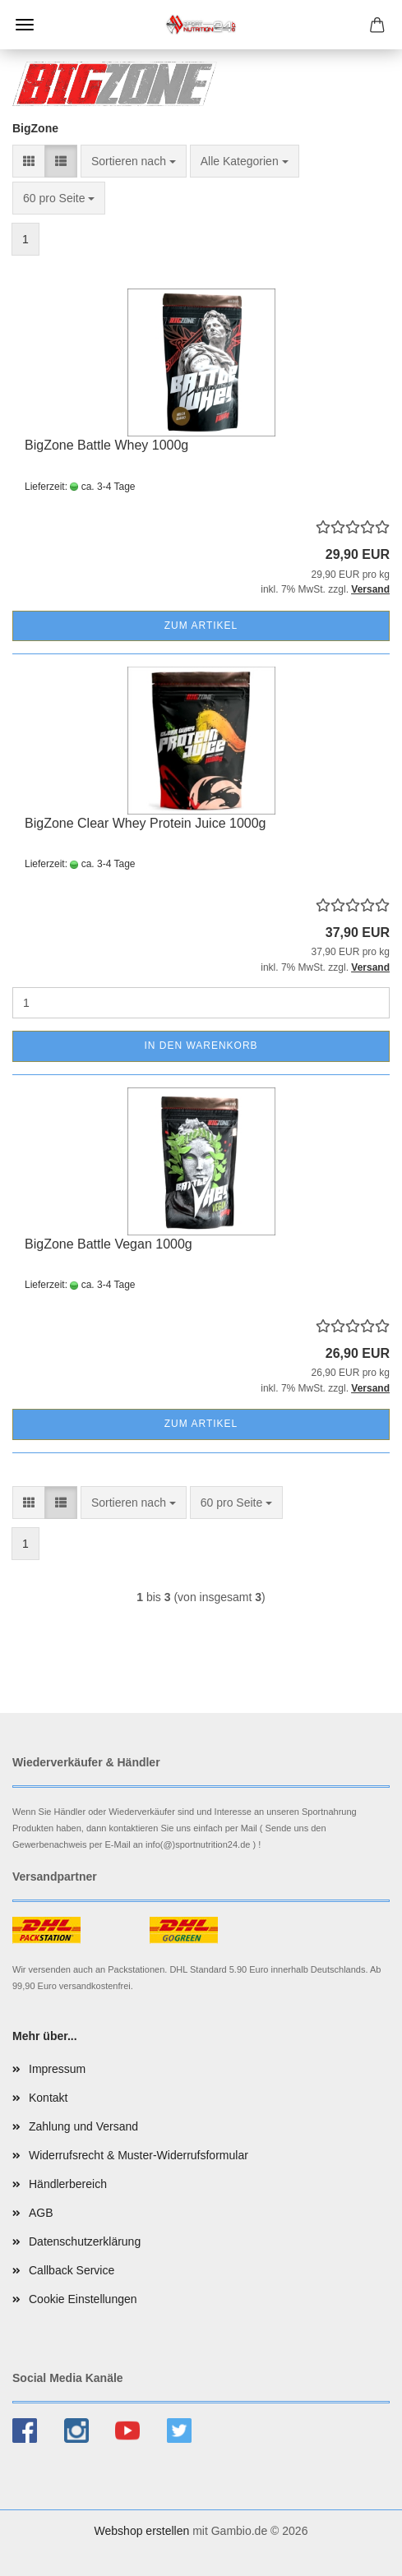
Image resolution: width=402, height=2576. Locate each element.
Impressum (57, 2068)
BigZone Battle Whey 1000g (106, 445)
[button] (28, 161)
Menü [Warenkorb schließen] (25, 24)
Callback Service (71, 2270)
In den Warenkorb (200, 1045)
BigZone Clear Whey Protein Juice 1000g (145, 823)
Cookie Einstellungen (83, 2299)
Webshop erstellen (142, 2530)
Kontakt (48, 2097)
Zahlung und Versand (83, 2126)
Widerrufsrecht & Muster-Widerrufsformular (138, 2155)
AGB (41, 2212)
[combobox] (134, 161)
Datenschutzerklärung (85, 2241)
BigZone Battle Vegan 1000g (108, 1244)
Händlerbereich (68, 2184)
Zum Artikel (201, 625)
